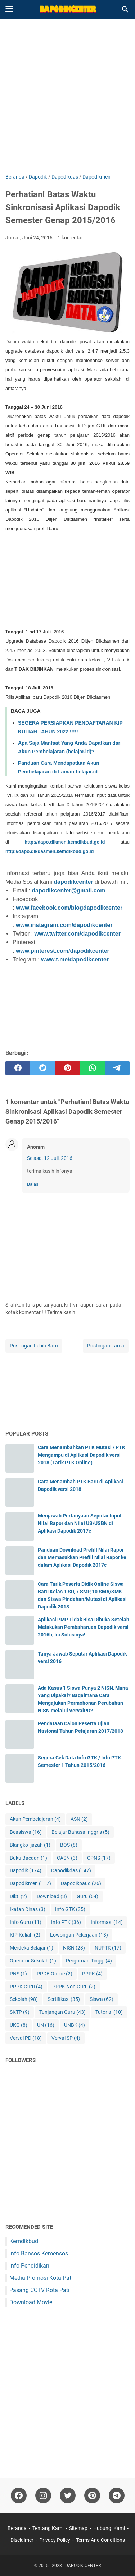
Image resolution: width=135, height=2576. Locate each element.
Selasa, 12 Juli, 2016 (49, 1158)
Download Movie (30, 2302)
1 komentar (70, 237)
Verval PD (26, 2038)
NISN (74, 1948)
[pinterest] (67, 1068)
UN (45, 2025)
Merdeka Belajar (31, 1948)
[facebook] (17, 1068)
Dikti (18, 1896)
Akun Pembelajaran (35, 1819)
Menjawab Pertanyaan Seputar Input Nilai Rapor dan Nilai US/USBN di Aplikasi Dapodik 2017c (80, 1523)
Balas (33, 1184)
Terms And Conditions (100, 2540)
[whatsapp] (92, 1068)
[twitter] (42, 1068)
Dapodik (25, 1871)
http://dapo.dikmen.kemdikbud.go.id (64, 842)
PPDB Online (54, 1974)
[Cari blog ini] (125, 9)
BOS (68, 1845)
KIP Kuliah (25, 1935)
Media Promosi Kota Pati (41, 2277)
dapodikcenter (73, 882)
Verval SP (65, 2038)
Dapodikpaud (81, 1884)
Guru (87, 1896)
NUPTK (108, 1948)
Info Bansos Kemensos (38, 2253)
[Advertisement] (67, 96)
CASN (67, 1858)
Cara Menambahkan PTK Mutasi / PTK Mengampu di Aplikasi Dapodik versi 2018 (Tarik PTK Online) (81, 1455)
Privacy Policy (54, 2540)
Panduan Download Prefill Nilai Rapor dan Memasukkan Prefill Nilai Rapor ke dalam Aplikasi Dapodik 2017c (82, 1557)
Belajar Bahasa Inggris (80, 1832)
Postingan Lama (105, 1346)
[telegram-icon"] (117, 2495)
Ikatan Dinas (27, 1909)
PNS (18, 1974)
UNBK (74, 2025)
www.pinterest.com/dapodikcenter (62, 951)
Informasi (107, 1922)
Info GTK (70, 1909)
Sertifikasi (64, 1999)
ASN (79, 1819)
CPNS (99, 1858)
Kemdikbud (23, 2241)
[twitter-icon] (68, 2495)
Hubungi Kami (109, 2528)
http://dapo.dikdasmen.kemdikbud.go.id (49, 851)
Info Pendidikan (29, 2265)
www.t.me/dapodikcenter (75, 959)
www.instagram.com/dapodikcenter (64, 925)
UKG (18, 2025)
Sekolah (24, 1999)
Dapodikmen (30, 1884)
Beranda (17, 2528)
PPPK (92, 1974)
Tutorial (109, 2012)
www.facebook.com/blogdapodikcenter (69, 908)
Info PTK (66, 1922)
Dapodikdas (71, 1871)
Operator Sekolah (33, 1961)
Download (52, 1896)
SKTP (20, 2012)
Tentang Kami (47, 2528)
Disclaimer (21, 2540)
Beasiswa (26, 1832)
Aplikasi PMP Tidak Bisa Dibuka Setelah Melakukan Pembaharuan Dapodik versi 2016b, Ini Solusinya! (83, 1627)
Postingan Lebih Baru (34, 1346)
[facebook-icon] (19, 2495)
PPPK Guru (26, 1987)
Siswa (101, 1999)
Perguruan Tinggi (89, 1961)
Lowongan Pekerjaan (79, 1935)
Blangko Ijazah (30, 1845)
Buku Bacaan (28, 1858)
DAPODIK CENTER (83, 2565)
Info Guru (25, 1922)
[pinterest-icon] (92, 2495)
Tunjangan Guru (62, 2012)
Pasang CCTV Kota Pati (39, 2290)
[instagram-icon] (43, 2495)
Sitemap (78, 2528)
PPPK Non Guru (73, 1987)
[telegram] (117, 1068)
